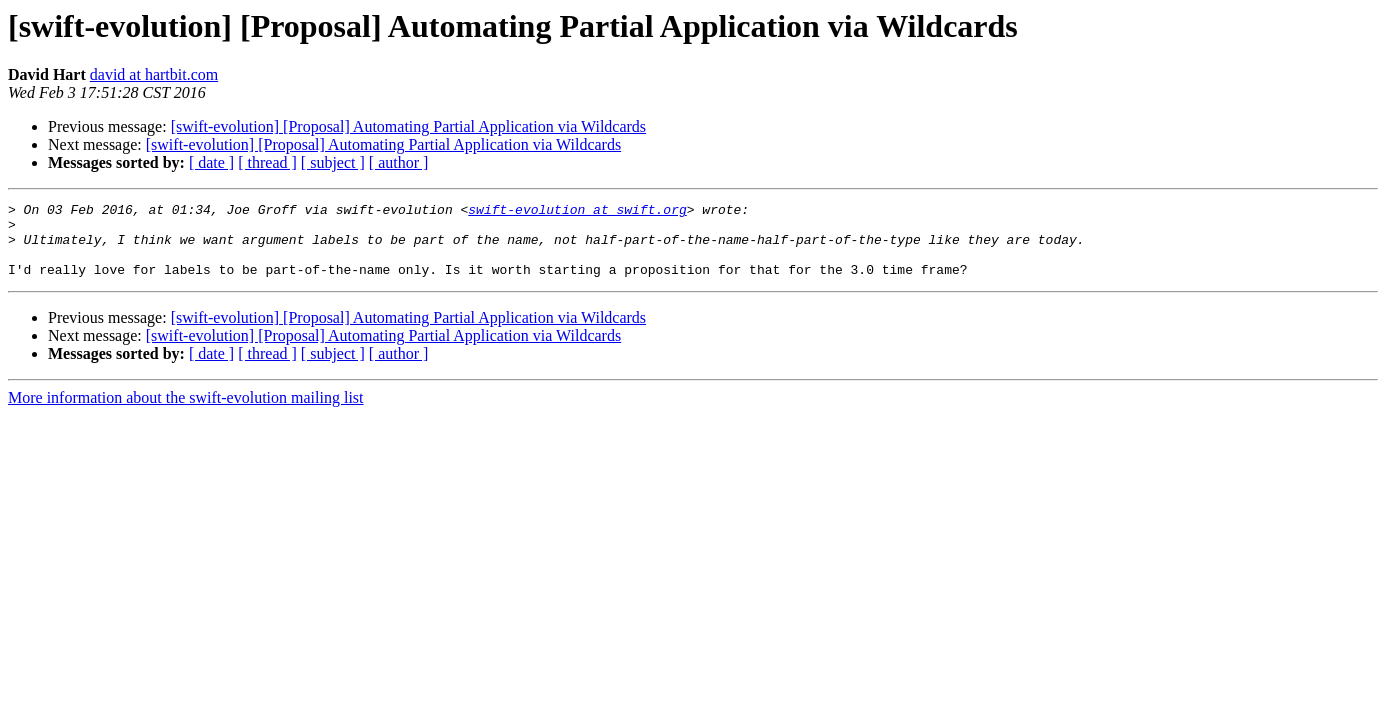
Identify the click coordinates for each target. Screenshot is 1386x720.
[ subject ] (333, 162)
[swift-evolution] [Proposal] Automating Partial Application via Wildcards (408, 126)
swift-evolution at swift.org (577, 212)
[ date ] (211, 162)
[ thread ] (267, 162)
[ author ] (399, 162)
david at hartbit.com (154, 74)
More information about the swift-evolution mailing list (186, 412)
